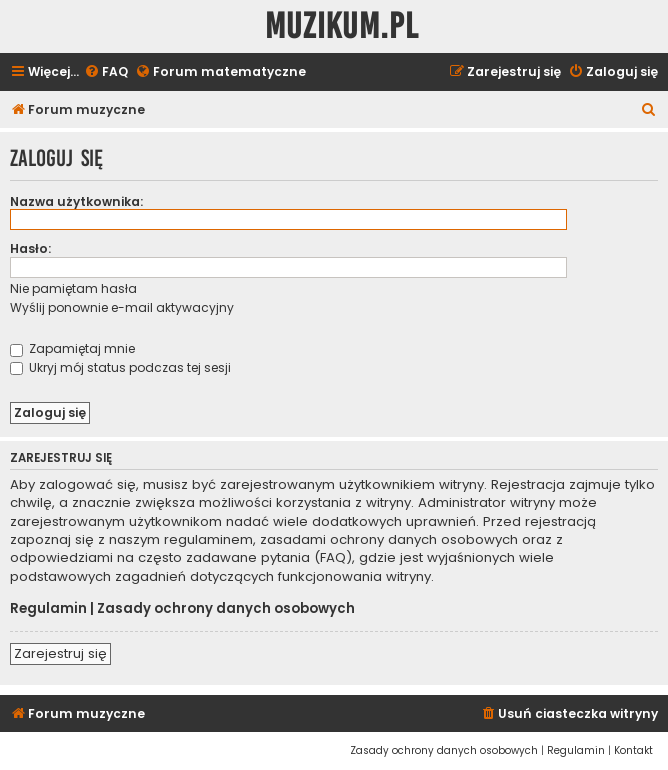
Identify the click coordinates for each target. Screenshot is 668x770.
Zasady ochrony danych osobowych (226, 609)
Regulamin (48, 609)
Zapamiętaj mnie (72, 348)
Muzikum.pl (342, 26)
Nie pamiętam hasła (73, 288)
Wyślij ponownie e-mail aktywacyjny (122, 307)
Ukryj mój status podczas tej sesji (120, 367)
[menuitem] (106, 72)
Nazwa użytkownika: (76, 201)
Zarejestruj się (60, 653)
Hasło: (30, 248)
